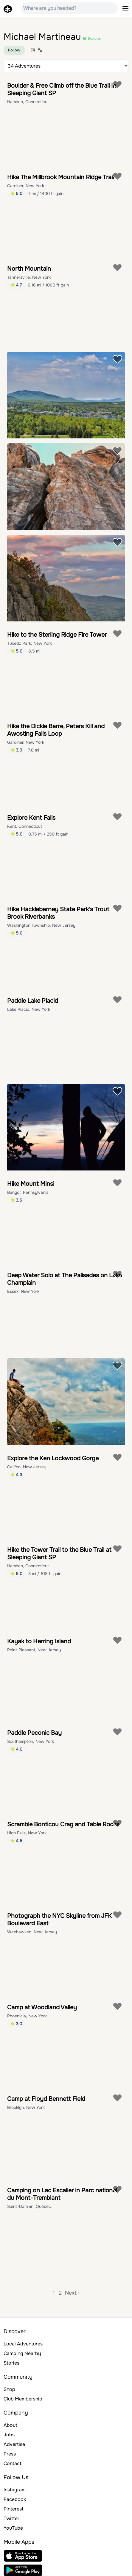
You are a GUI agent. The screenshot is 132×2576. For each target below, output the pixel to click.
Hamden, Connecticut (28, 101)
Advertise (14, 2444)
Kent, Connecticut (24, 826)
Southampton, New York (30, 1741)
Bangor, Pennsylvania (28, 1192)
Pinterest (14, 2509)
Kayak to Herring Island (39, 1641)
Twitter (11, 2518)
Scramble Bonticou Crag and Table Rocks (63, 1824)
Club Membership (23, 2399)
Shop (9, 2389)
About (10, 2425)
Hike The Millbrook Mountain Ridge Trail (60, 177)
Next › (72, 2293)
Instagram (15, 2490)
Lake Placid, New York (28, 1009)
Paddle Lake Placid (32, 1001)
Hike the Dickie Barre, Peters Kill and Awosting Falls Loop (56, 730)
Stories (11, 2363)
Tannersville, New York (29, 277)
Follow (14, 50)
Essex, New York (23, 1291)
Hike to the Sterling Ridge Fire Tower (57, 634)
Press (10, 2454)
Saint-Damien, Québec (29, 2206)
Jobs (9, 2435)
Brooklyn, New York (26, 2107)
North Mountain (29, 268)
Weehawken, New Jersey (32, 1932)
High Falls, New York (26, 1833)
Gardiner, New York (25, 185)
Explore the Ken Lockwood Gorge (53, 1458)
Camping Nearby (22, 2353)
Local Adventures (23, 2344)
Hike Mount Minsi (30, 1184)
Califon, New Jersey (26, 1467)
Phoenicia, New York (27, 2016)
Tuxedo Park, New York (29, 643)
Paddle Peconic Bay (34, 1733)
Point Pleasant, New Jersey (34, 1650)
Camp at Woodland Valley (42, 2007)
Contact (12, 2463)
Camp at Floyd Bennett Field (46, 2099)
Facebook (15, 2499)
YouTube (13, 2528)
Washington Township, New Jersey (41, 925)
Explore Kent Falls (31, 817)
